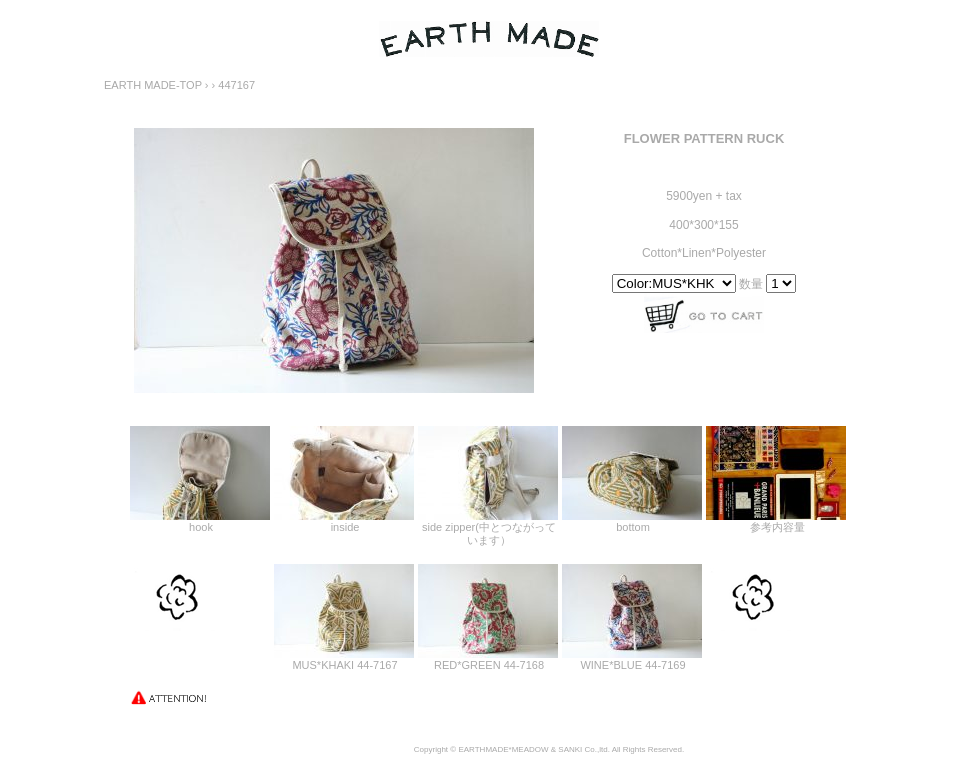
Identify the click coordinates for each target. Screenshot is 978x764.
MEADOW (530, 749)
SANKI (570, 749)
